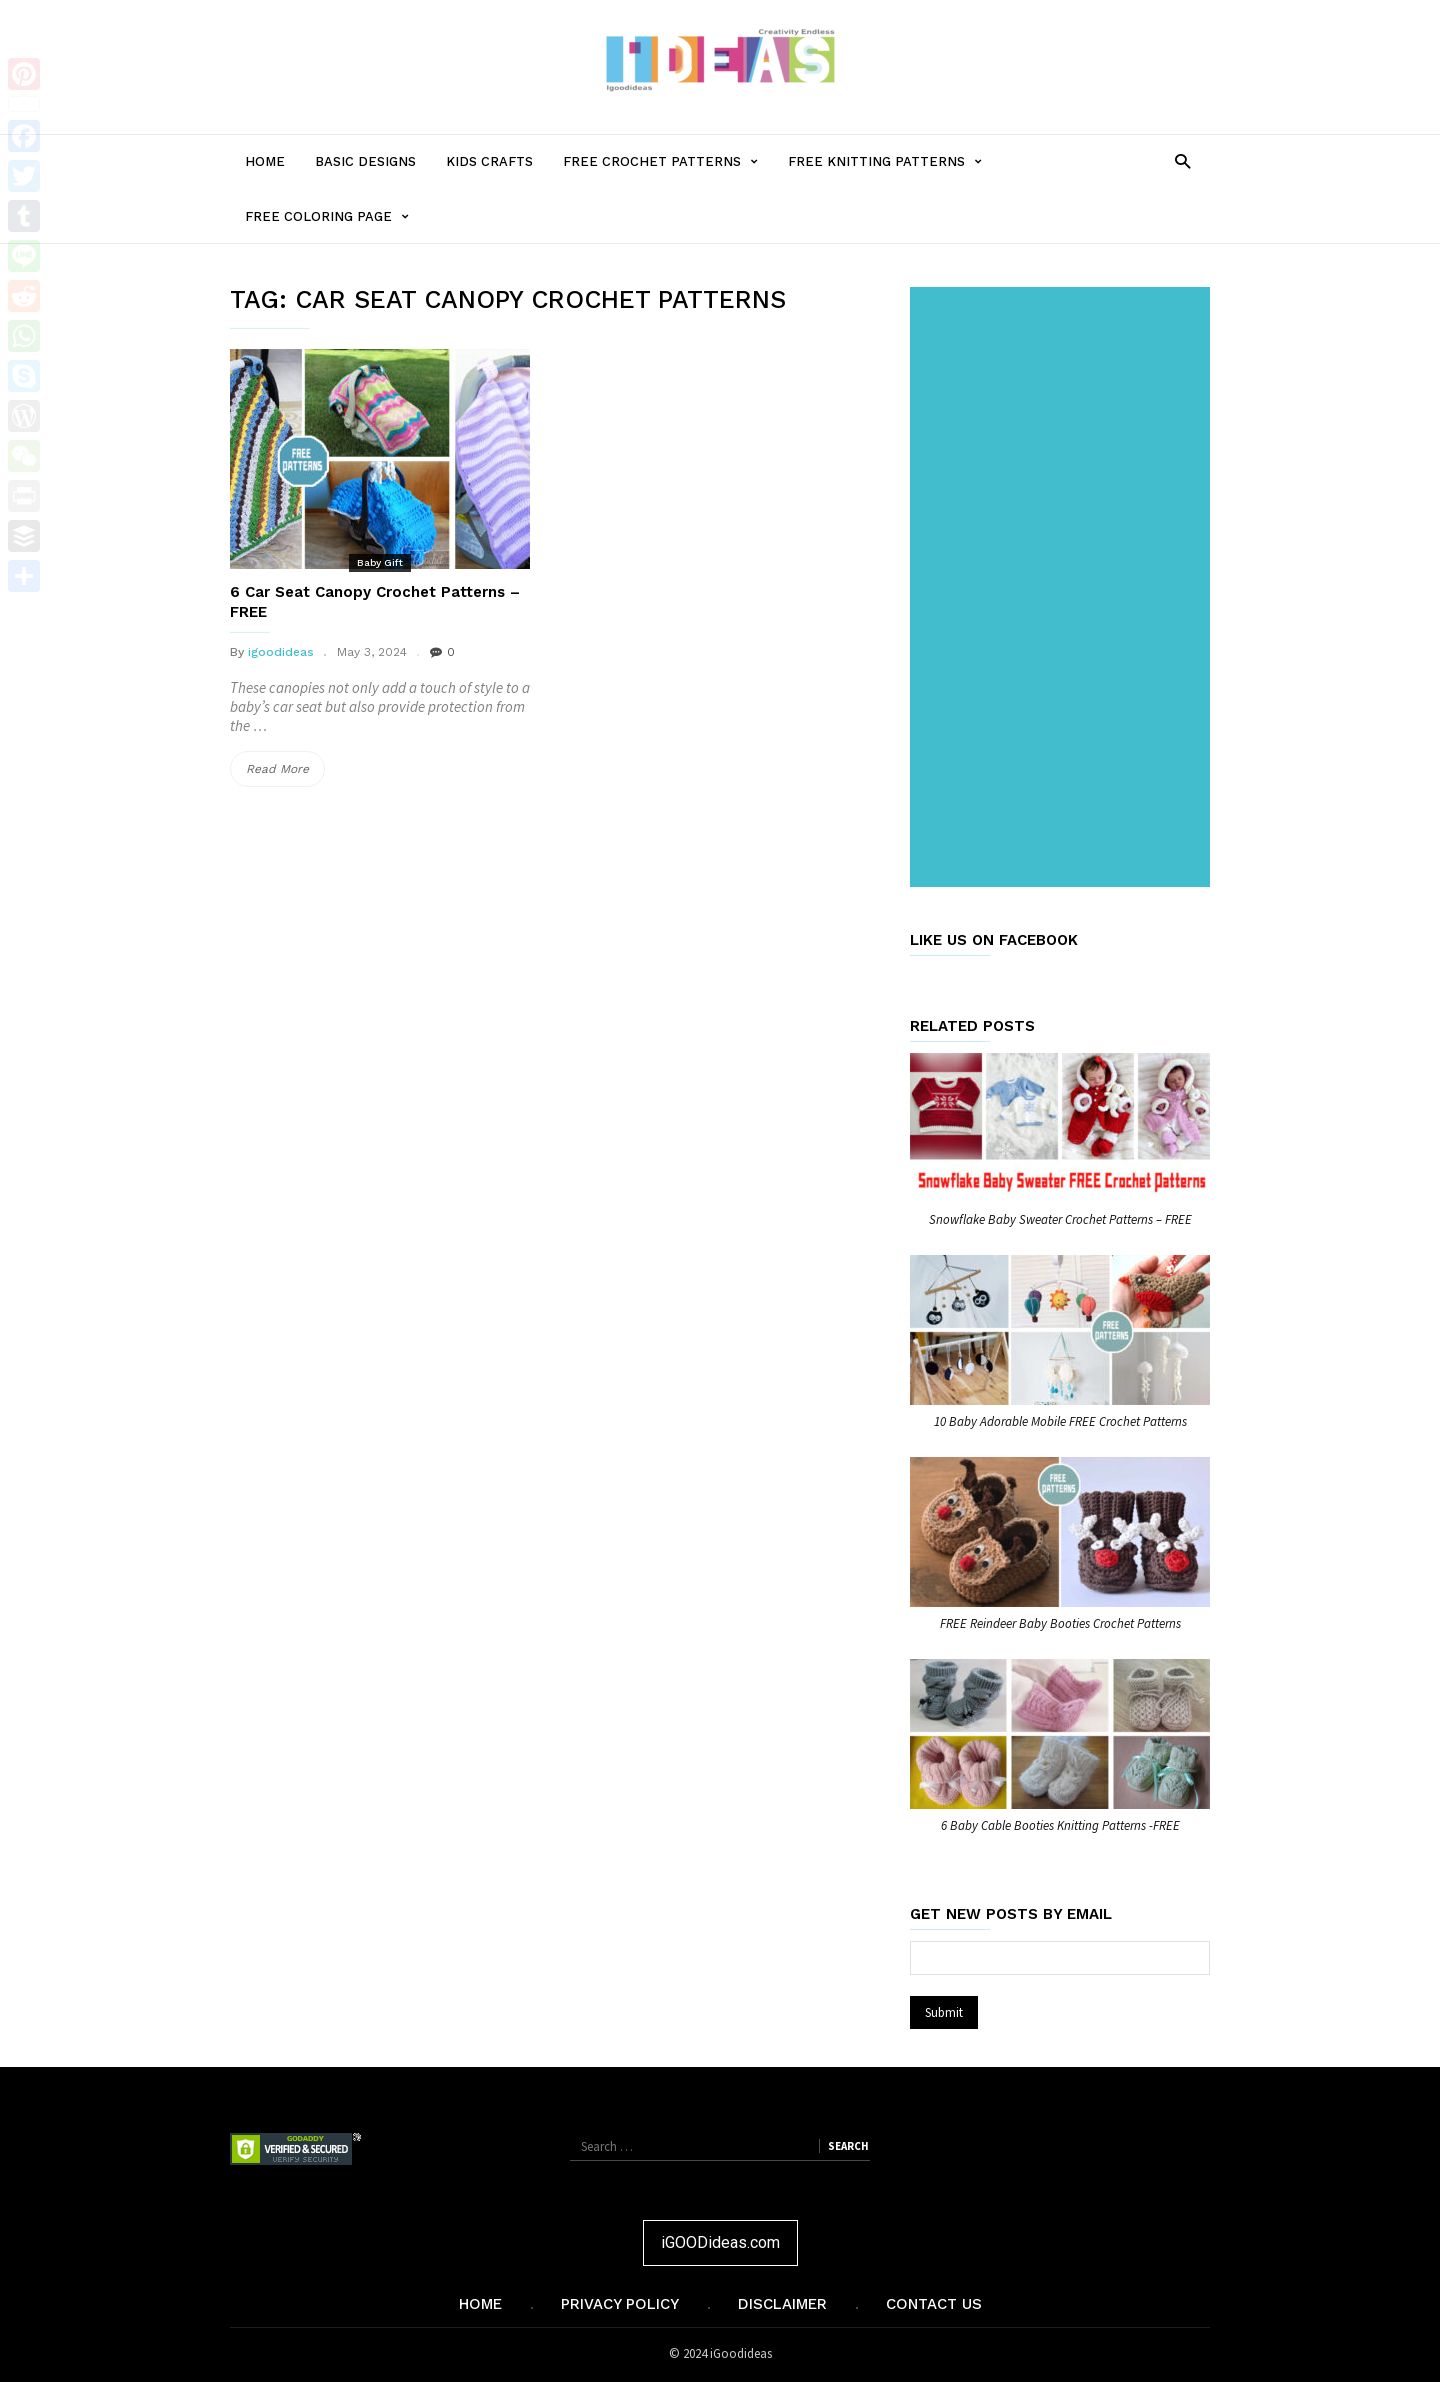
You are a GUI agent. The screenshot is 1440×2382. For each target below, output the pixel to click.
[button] (1182, 160)
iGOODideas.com (720, 2242)
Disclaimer (782, 2304)
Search (848, 2146)
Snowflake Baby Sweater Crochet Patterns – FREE (1060, 1219)
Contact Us (934, 2304)
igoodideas (281, 652)
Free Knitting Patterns (892, 161)
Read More (285, 769)
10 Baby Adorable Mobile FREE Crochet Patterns (1060, 1421)
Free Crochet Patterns (668, 161)
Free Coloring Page (334, 216)
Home (265, 161)
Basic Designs (365, 161)
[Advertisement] (1064, 589)
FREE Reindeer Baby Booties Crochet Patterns (1060, 1623)
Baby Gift (380, 562)
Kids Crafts (489, 161)
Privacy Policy (620, 2304)
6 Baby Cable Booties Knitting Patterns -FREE (1060, 1825)
